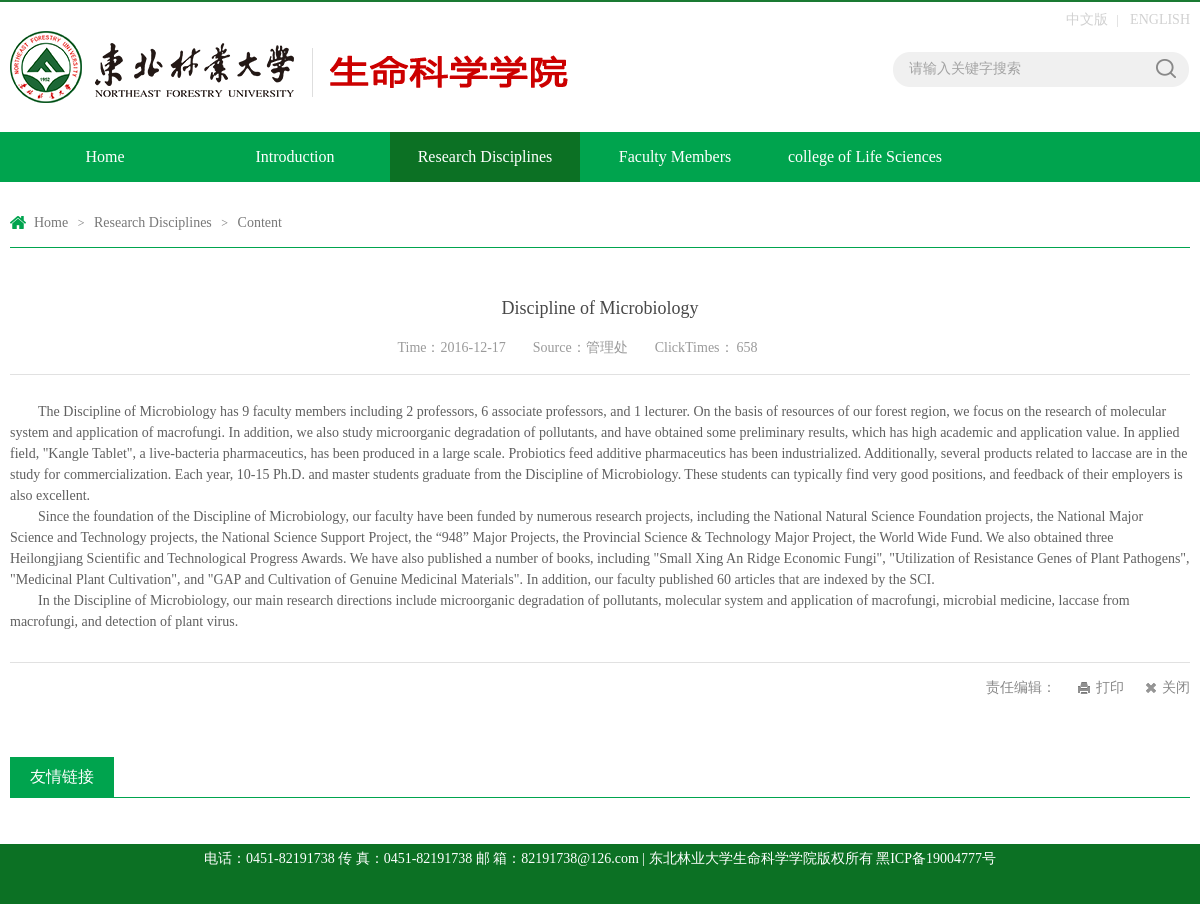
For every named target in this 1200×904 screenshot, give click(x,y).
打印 (1110, 687)
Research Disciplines (485, 156)
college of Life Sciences (865, 156)
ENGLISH (1160, 19)
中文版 (1087, 19)
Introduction (294, 156)
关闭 (1176, 687)
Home (104, 156)
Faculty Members (675, 156)
